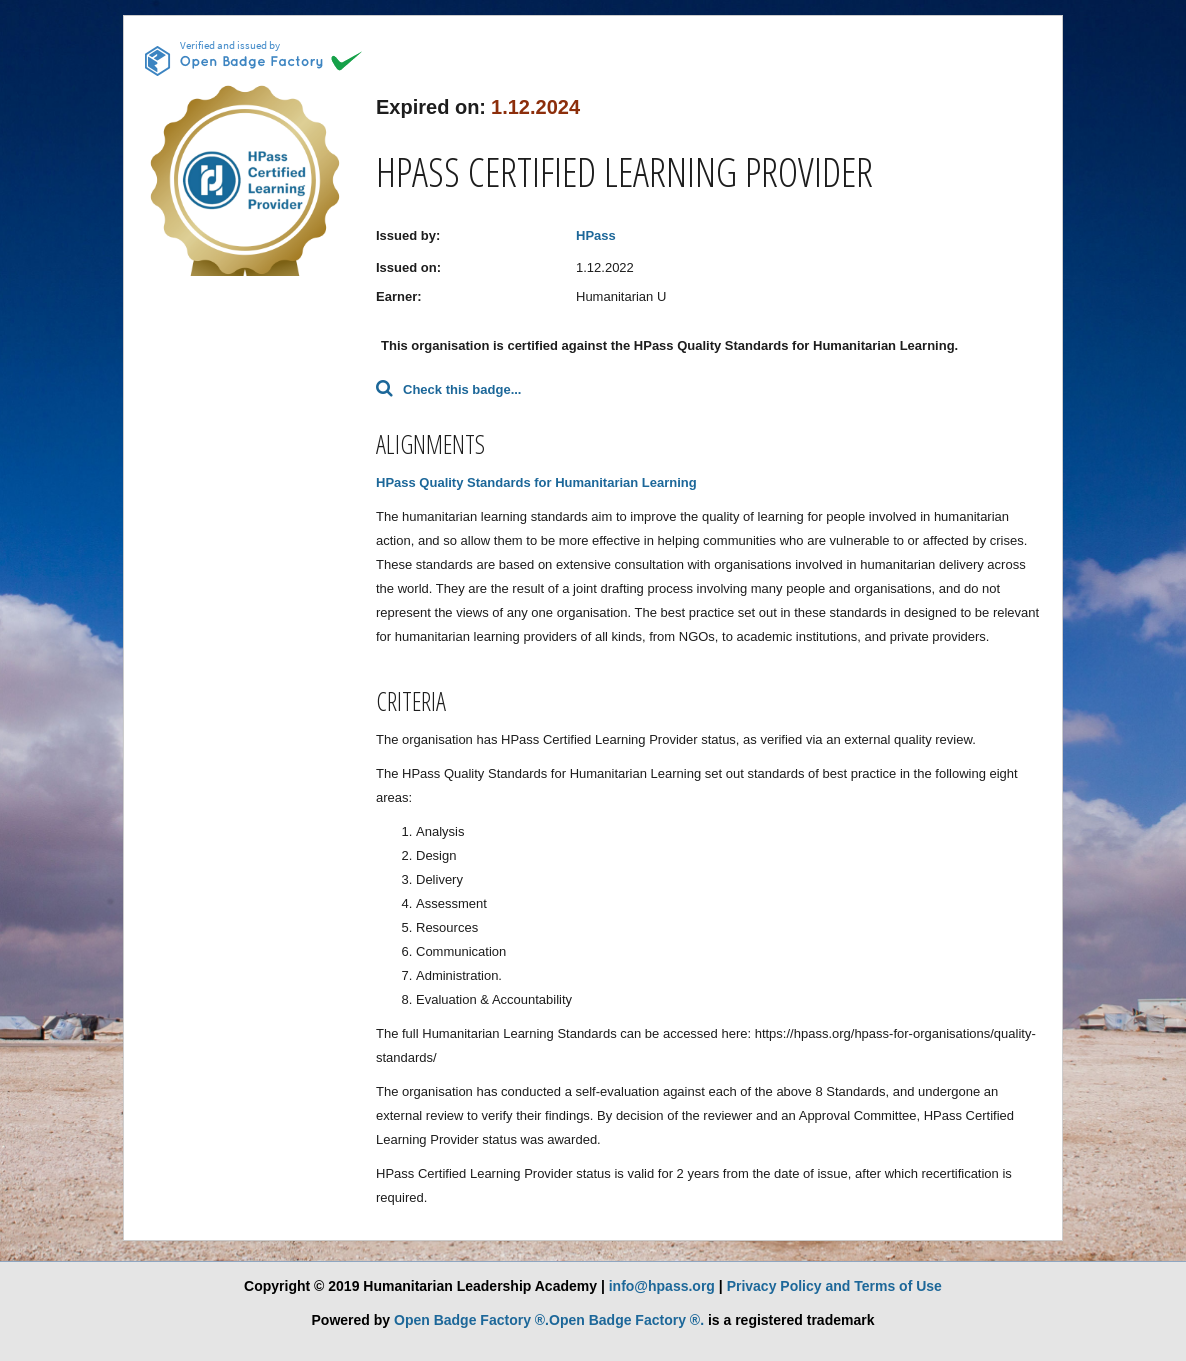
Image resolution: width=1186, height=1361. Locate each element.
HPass (596, 235)
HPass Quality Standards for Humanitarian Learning (536, 482)
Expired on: (431, 107)
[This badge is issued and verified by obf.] (254, 58)
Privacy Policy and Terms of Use (834, 1286)
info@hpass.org (662, 1286)
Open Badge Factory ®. (471, 1320)
